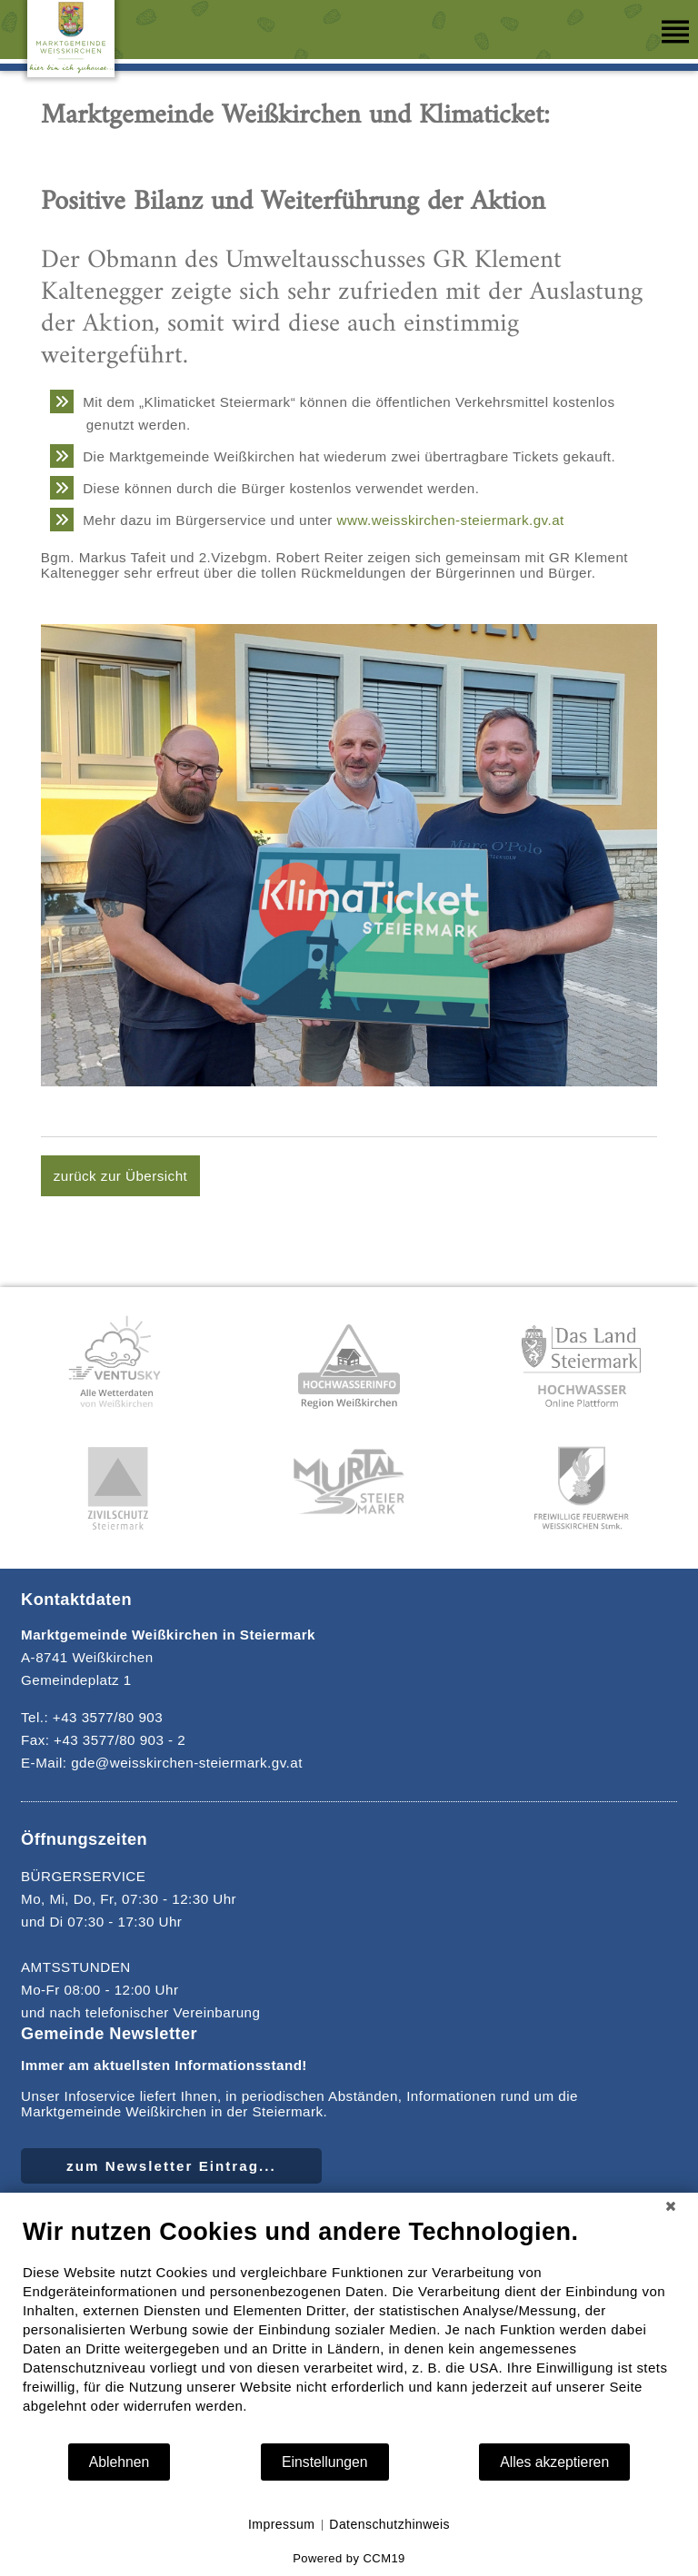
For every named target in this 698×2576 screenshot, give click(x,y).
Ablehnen (119, 2462)
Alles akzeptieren (554, 2462)
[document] (349, 2329)
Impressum (281, 2524)
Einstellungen (325, 2462)
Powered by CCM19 (349, 2558)
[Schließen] (670, 2206)
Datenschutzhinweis (389, 2524)
